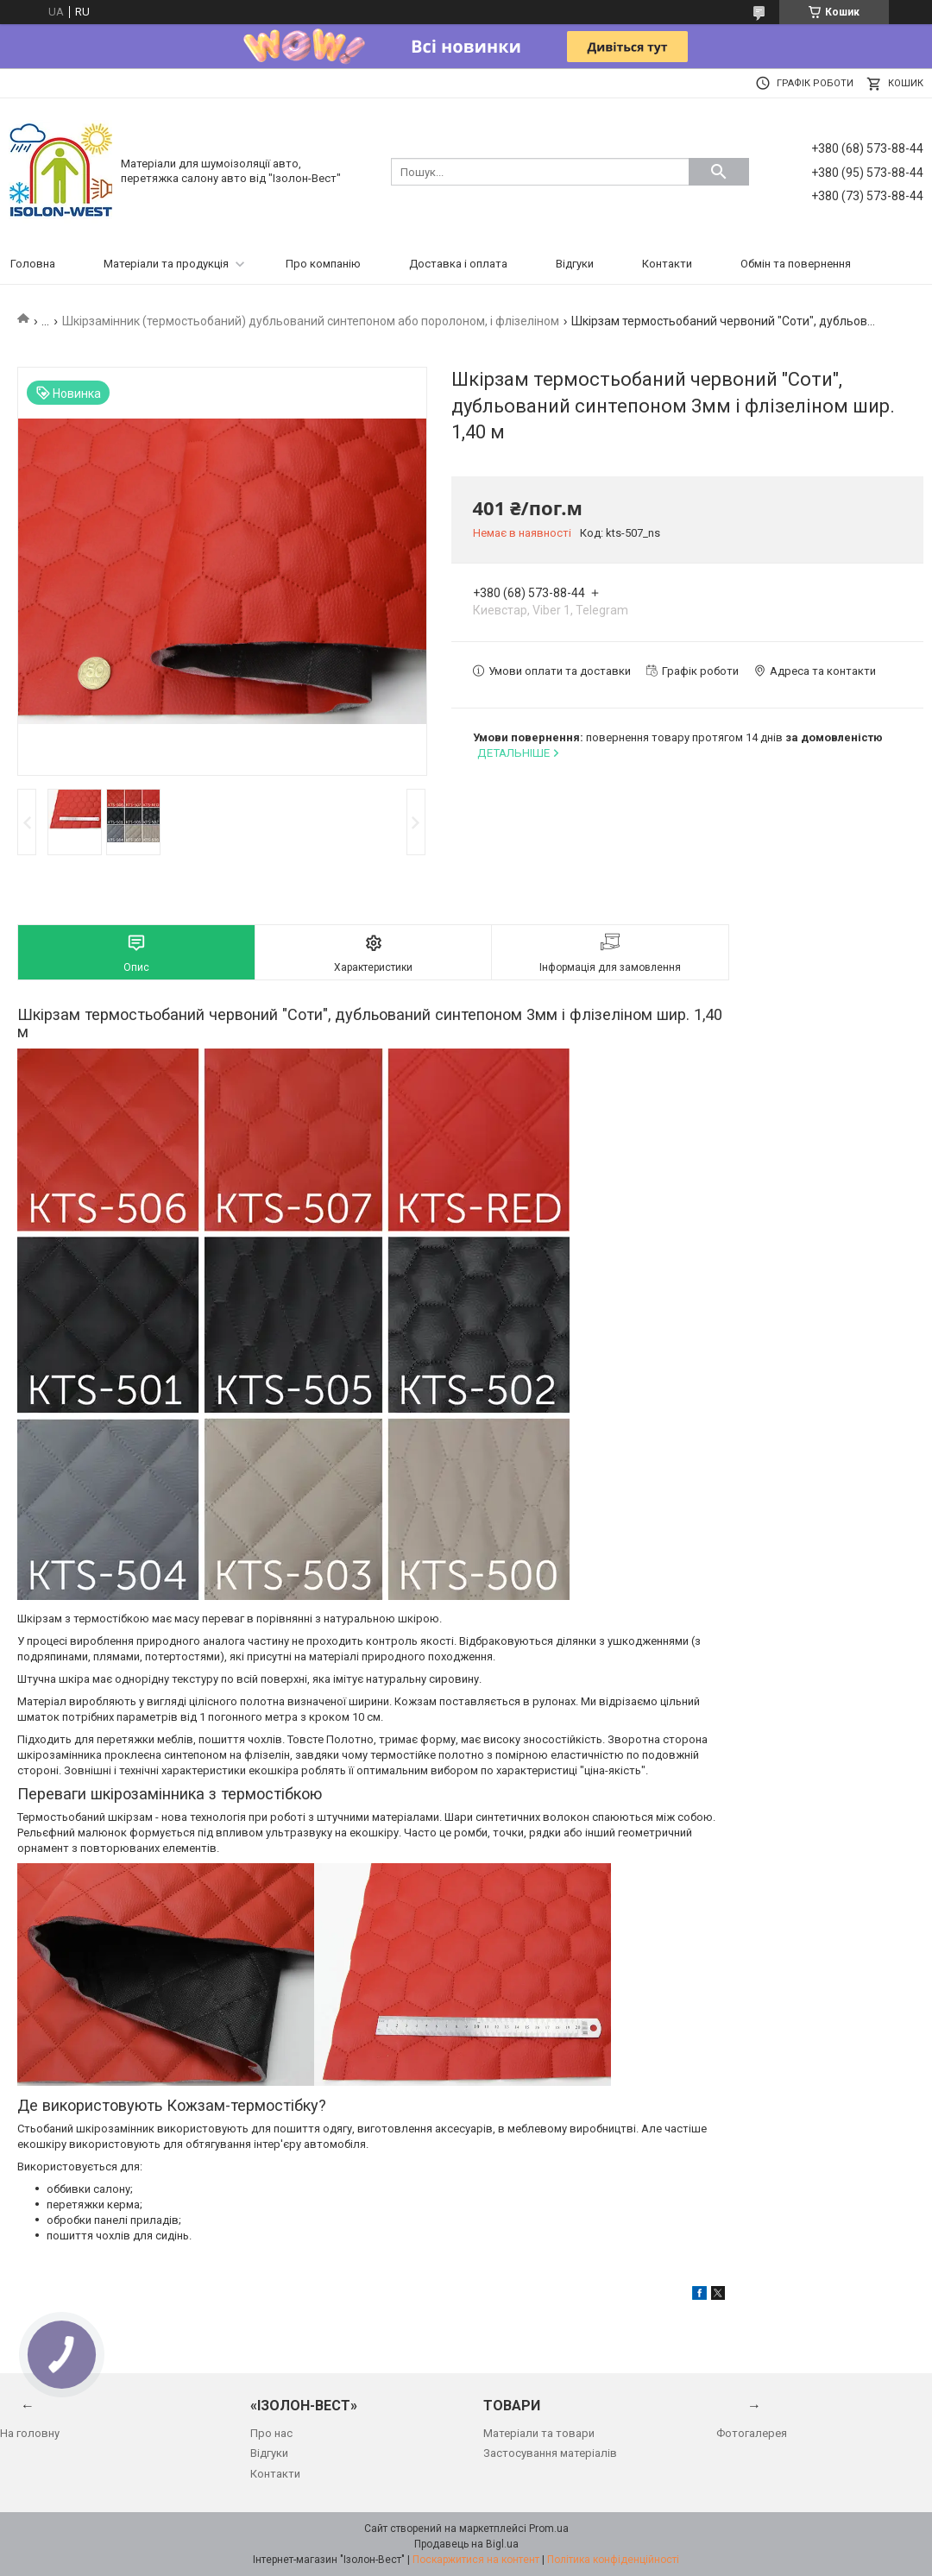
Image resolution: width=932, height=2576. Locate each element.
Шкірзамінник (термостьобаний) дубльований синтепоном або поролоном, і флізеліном (310, 321)
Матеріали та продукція (166, 263)
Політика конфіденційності (613, 2560)
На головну (30, 2433)
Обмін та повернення (795, 263)
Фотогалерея (751, 2433)
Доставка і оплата (458, 263)
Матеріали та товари (539, 2433)
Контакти (667, 263)
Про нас (271, 2433)
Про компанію (323, 263)
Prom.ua (549, 2528)
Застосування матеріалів (550, 2453)
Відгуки (575, 263)
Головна (32, 263)
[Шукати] (719, 172)
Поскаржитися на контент (475, 2560)
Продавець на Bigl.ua (466, 2544)
